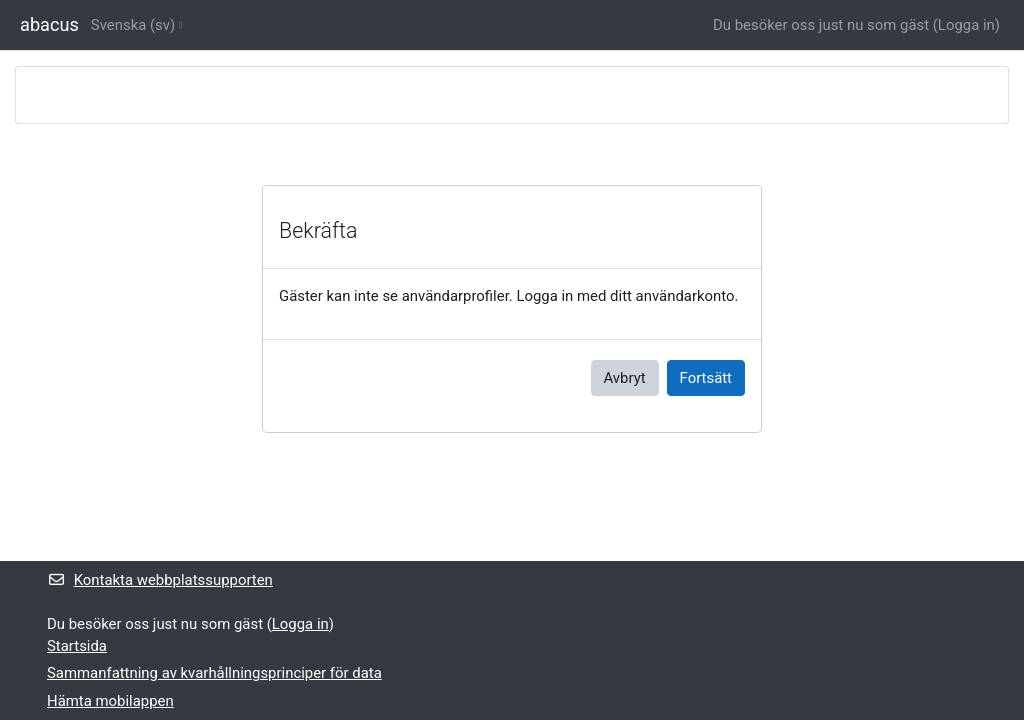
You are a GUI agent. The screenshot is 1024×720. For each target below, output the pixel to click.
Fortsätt (706, 378)
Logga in (966, 25)
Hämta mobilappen (110, 701)
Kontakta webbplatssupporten (160, 580)
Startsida (77, 646)
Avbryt (625, 378)
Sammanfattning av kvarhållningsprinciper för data (214, 673)
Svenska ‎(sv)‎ (133, 25)
